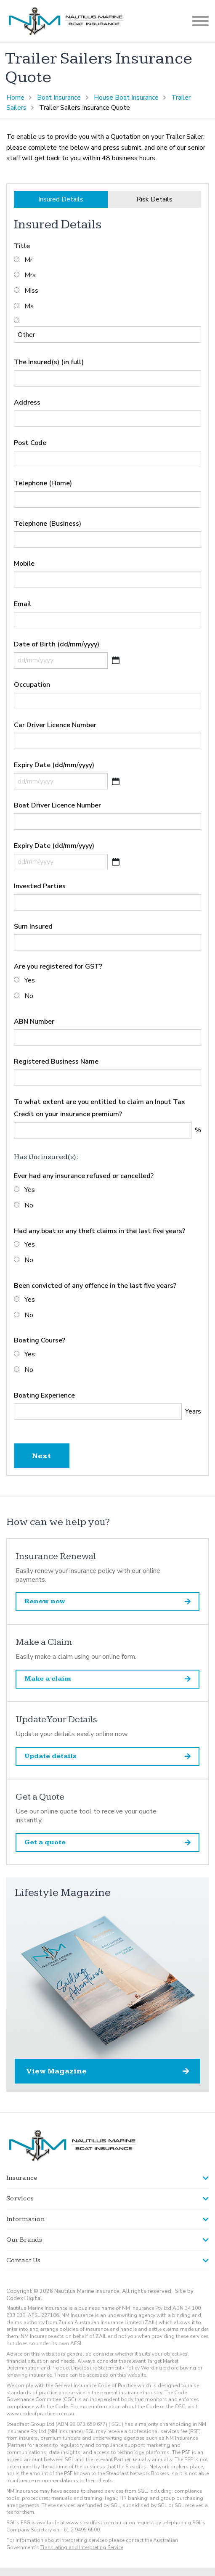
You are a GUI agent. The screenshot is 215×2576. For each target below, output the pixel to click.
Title (22, 246)
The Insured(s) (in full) (49, 362)
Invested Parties (40, 886)
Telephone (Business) (47, 523)
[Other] (107, 334)
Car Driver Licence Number (55, 725)
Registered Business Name (56, 1061)
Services (20, 2199)
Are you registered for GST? (58, 966)
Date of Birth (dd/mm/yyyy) (56, 644)
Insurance (21, 2178)
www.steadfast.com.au (93, 2522)
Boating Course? (39, 1340)
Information (25, 2219)
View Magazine (107, 2071)
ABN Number (34, 1021)
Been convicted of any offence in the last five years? (95, 1285)
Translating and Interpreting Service (81, 2547)
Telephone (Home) (43, 483)
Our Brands (24, 2240)
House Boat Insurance (126, 97)
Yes (29, 980)
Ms (29, 306)
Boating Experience (44, 1395)
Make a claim (107, 1679)
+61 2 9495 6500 (80, 2529)
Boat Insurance (59, 97)
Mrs (30, 275)
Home (15, 97)
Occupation (32, 684)
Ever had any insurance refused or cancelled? (84, 1176)
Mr (28, 260)
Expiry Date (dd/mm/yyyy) (54, 765)
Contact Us (23, 2260)
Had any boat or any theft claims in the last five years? (99, 1231)
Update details (107, 1756)
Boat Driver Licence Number (57, 805)
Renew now (107, 1601)
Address (27, 402)
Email (22, 604)
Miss (31, 290)
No (28, 996)
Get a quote (107, 1842)
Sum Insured (33, 926)
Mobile (24, 563)
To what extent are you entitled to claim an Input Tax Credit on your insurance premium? (99, 1108)
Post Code (30, 442)
